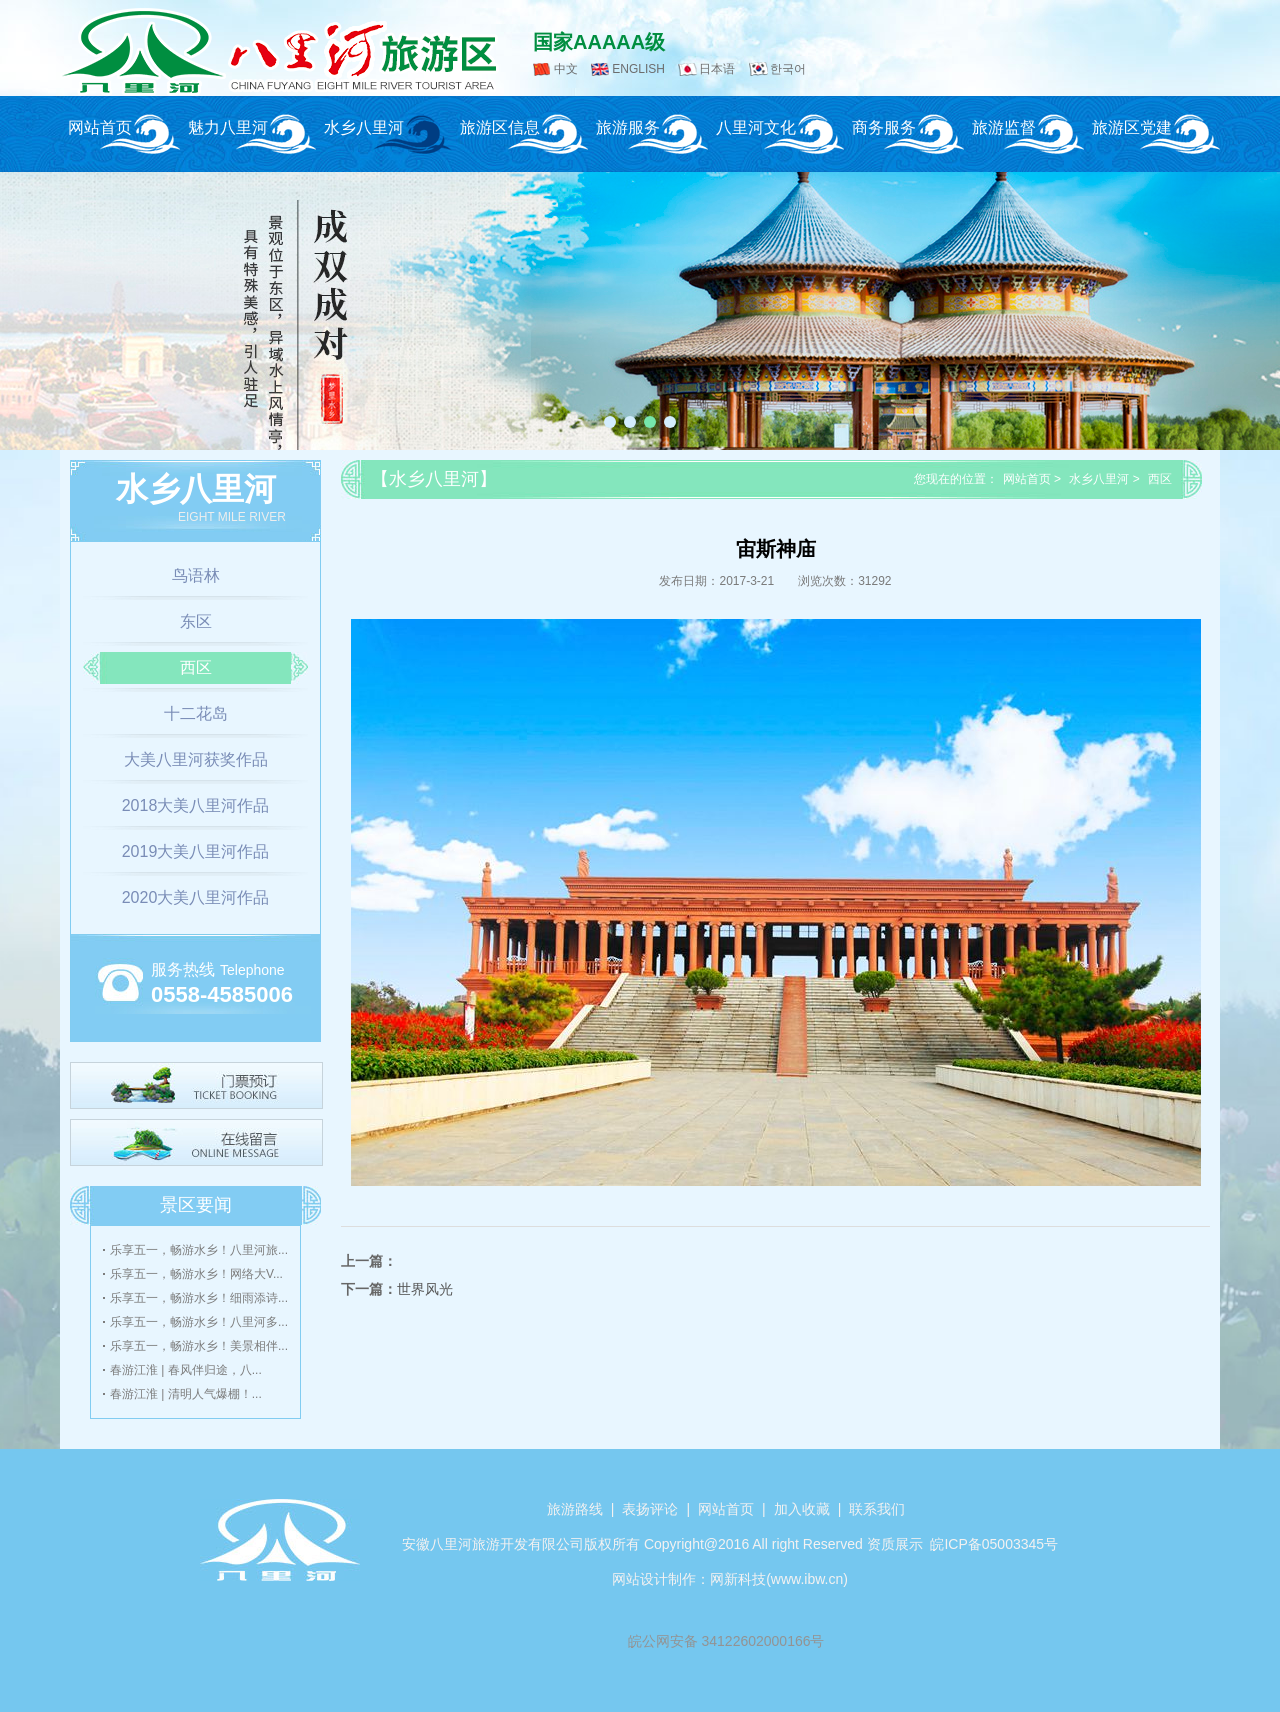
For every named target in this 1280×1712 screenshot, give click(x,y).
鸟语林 (196, 575)
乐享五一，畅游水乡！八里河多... (199, 1322)
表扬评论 (650, 1509)
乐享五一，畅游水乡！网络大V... (196, 1274)
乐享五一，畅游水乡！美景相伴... (199, 1346)
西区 (196, 667)
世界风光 (425, 1289)
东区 (196, 621)
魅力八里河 (228, 127)
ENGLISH (638, 69)
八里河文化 (756, 127)
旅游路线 (575, 1509)
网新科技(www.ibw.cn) (779, 1579)
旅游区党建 (1132, 127)
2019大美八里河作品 (196, 851)
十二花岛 (196, 713)
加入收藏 (802, 1509)
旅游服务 (628, 127)
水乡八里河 (364, 127)
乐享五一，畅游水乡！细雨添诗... (199, 1298)
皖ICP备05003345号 (994, 1544)
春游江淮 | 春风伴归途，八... (186, 1370)
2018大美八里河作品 (196, 805)
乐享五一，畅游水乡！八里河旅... (199, 1250)
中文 (566, 69)
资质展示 (895, 1544)
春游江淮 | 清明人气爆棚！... (186, 1394)
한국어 (788, 69)
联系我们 (877, 1509)
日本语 (717, 69)
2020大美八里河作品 (196, 897)
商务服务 (884, 127)
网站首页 (100, 127)
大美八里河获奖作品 (196, 759)
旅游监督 (1004, 127)
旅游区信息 (500, 127)
